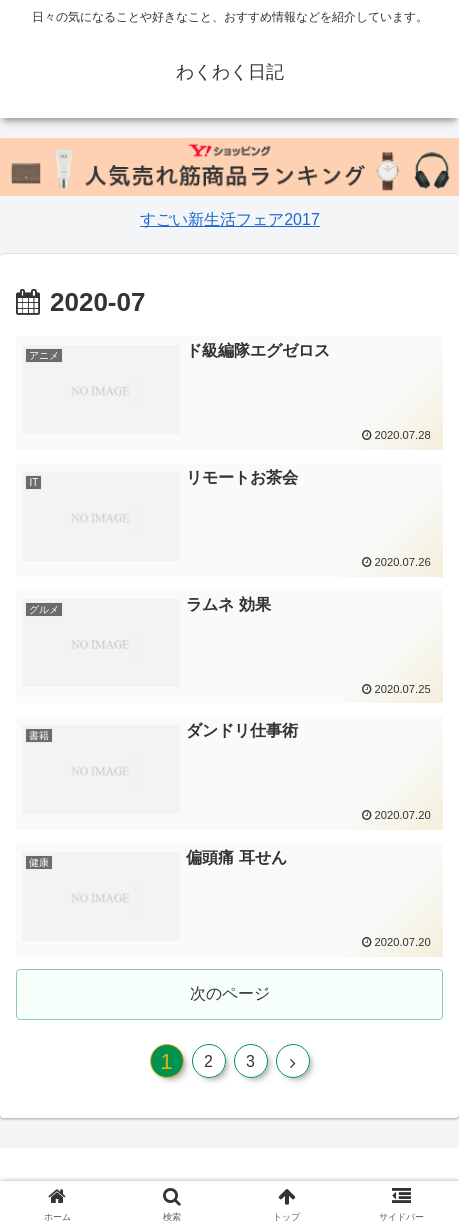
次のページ (230, 993)
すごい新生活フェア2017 (229, 219)
